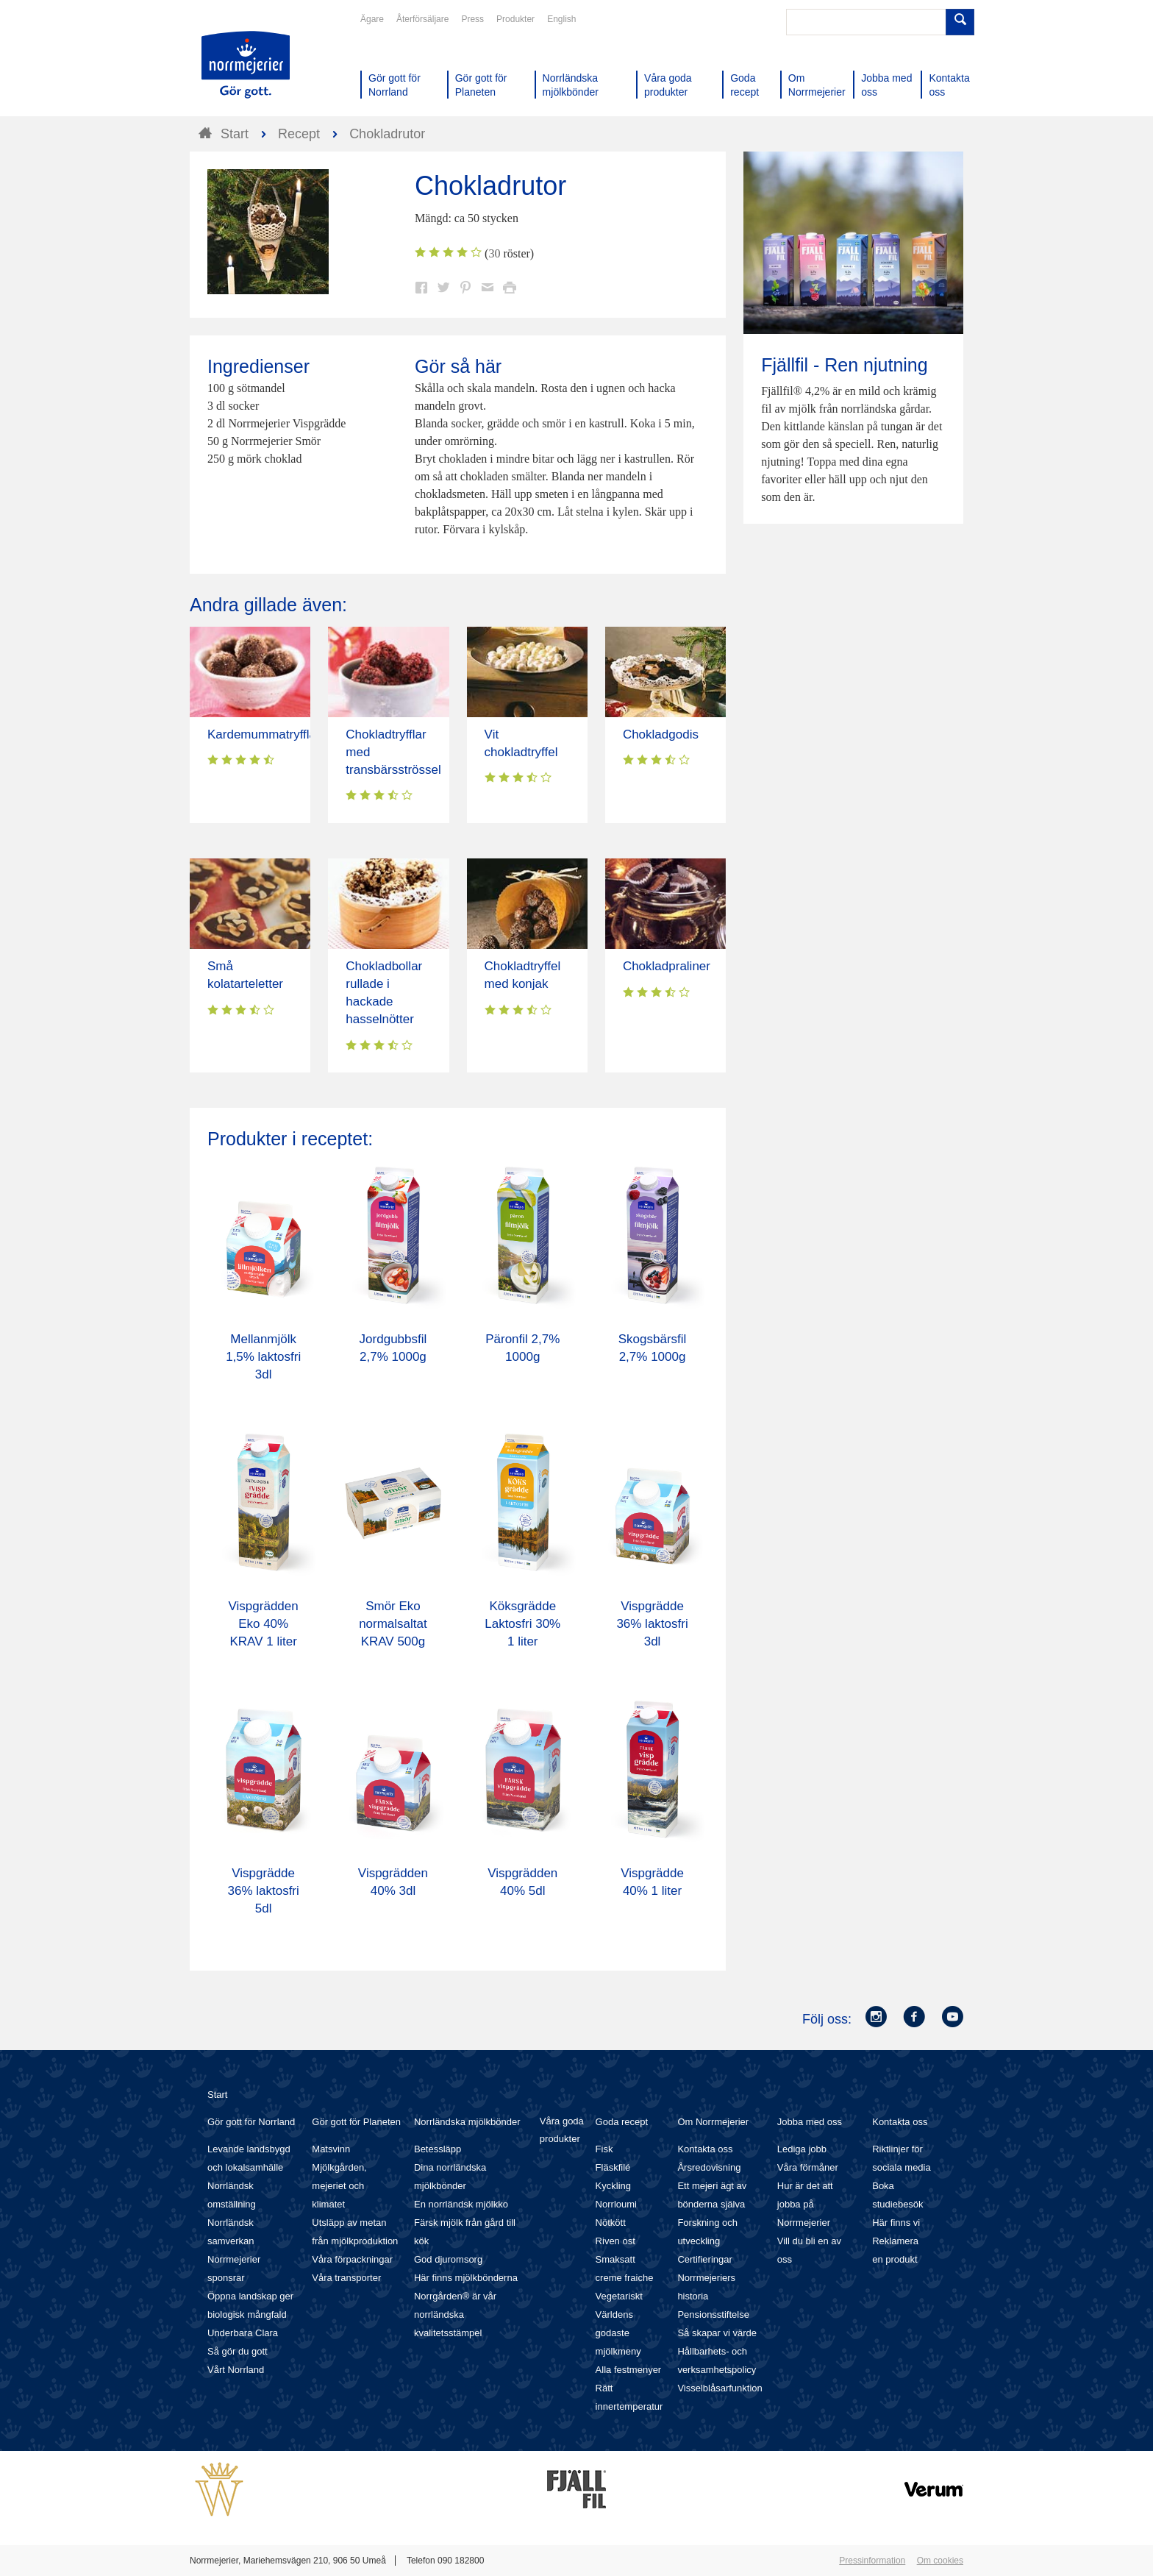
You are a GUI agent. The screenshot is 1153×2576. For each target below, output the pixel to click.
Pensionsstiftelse (713, 2314)
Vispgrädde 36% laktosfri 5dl (263, 1890)
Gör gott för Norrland (251, 2121)
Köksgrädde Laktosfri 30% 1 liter (522, 1623)
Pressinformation (872, 2560)
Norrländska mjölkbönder (467, 2121)
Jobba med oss (809, 2121)
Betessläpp (437, 2149)
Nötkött (611, 2222)
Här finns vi (896, 2222)
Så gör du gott (237, 2351)
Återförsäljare (422, 19)
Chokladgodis (661, 734)
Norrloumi (616, 2204)
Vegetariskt (619, 2296)
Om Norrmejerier (713, 2121)
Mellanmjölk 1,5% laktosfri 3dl (263, 1356)
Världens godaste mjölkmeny (618, 2333)
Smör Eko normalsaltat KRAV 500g (393, 1623)
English (561, 19)
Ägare (372, 19)
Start (217, 2094)
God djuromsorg (448, 2259)
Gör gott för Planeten (356, 2121)
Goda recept (622, 2121)
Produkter (515, 19)
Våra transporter (346, 2277)
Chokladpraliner (666, 966)
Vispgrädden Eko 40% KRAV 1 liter (264, 1623)
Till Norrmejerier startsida (245, 65)
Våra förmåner (807, 2167)
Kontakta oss (704, 2149)
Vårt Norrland (235, 2369)
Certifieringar (704, 2259)
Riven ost (615, 2240)
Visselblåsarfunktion (719, 2388)
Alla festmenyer (629, 2369)
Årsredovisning (708, 2167)
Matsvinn (331, 2149)
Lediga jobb (802, 2149)
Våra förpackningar (352, 2259)
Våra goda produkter (562, 2130)
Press (472, 19)
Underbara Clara (242, 2332)
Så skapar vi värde (717, 2332)
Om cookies (940, 2560)
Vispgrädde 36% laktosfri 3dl (652, 1623)
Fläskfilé (613, 2167)
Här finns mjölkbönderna (466, 2277)
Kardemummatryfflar (264, 734)
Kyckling (613, 2185)
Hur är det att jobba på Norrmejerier (805, 2204)
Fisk (604, 2149)
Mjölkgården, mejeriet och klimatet (339, 2186)
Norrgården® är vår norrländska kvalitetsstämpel (455, 2314)
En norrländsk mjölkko (461, 2204)
